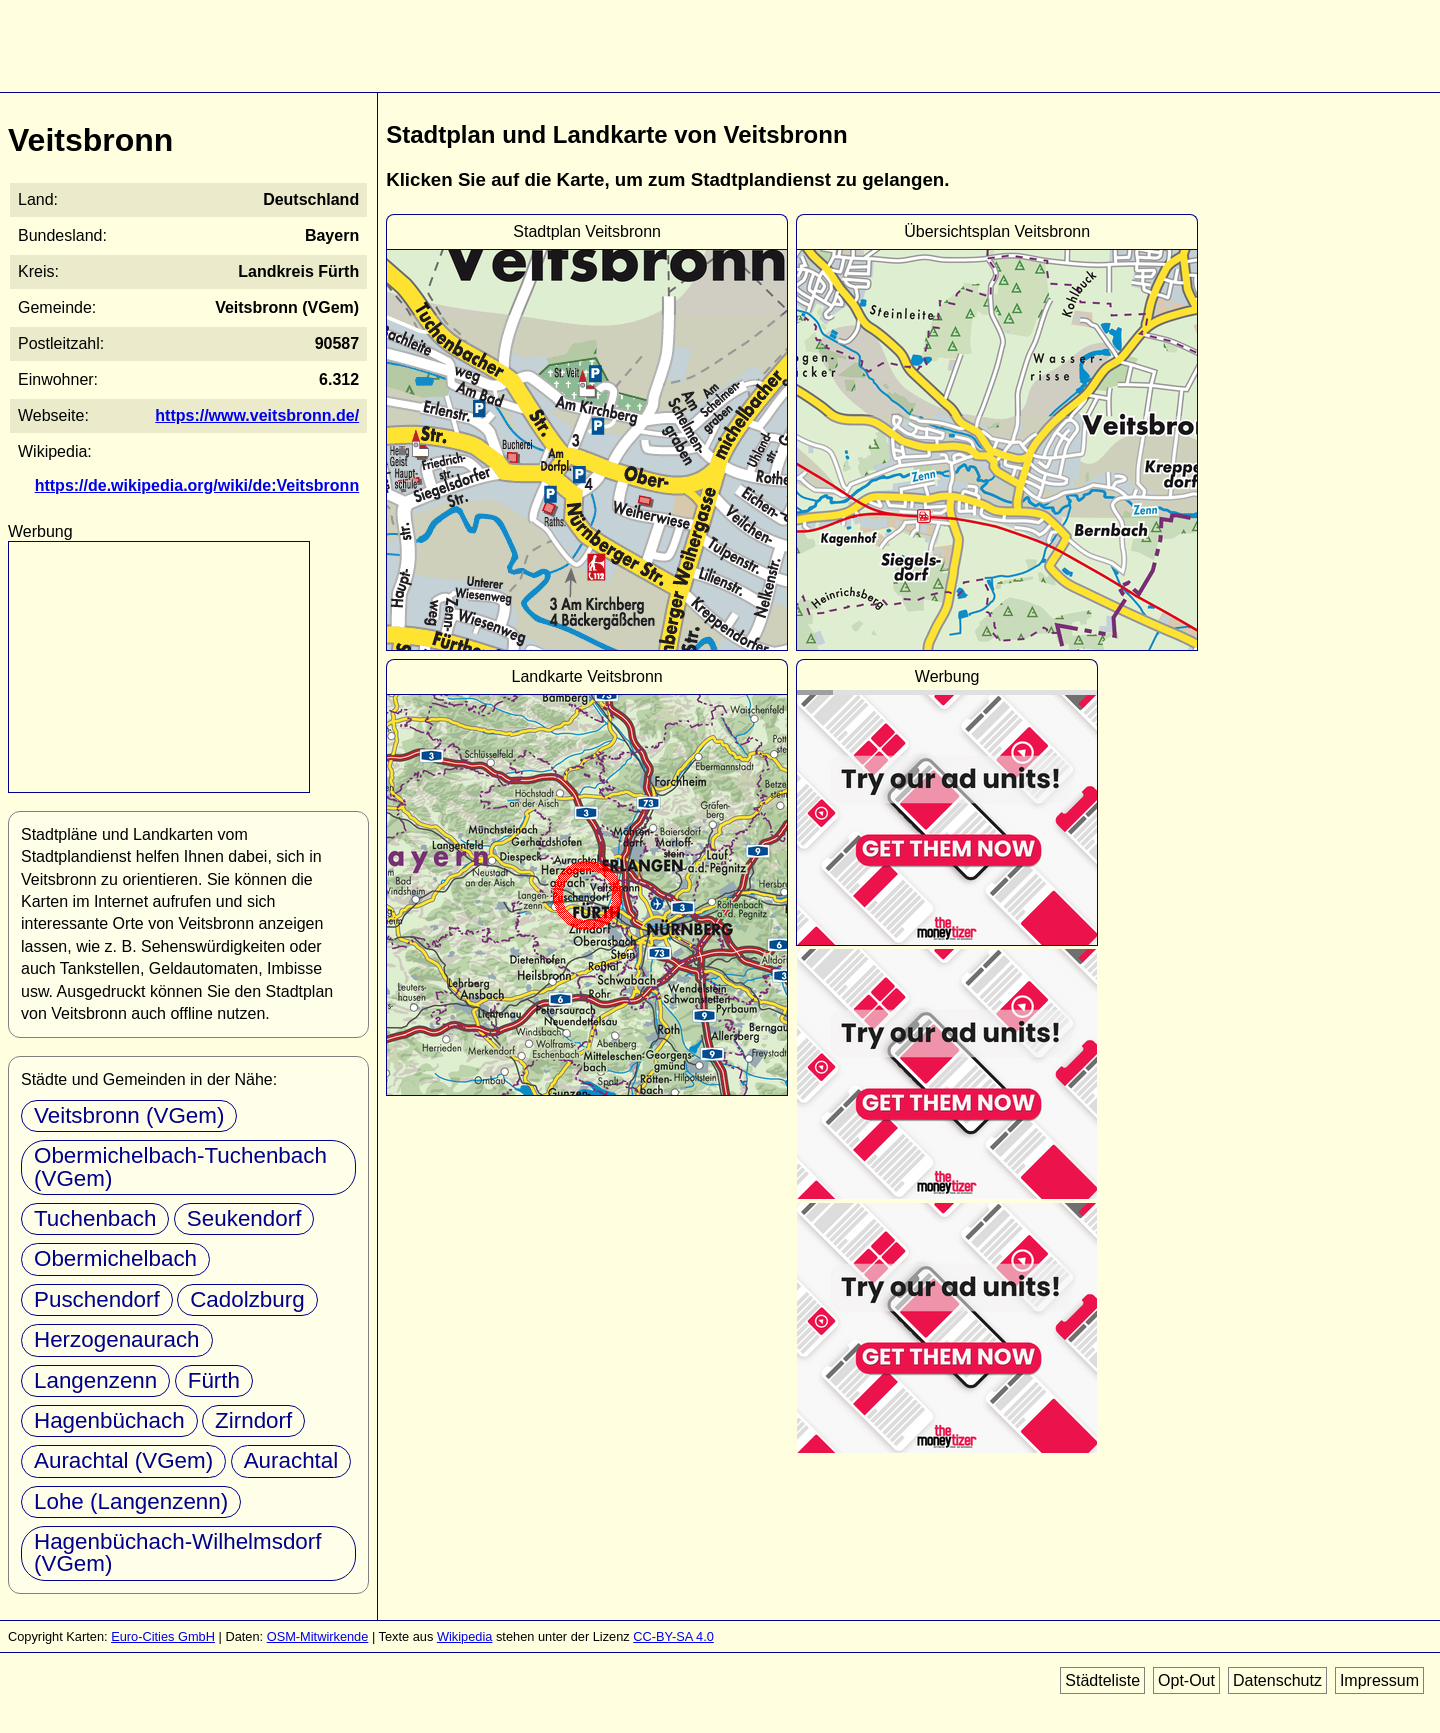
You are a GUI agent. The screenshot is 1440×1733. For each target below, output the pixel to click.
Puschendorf (97, 1299)
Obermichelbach (115, 1258)
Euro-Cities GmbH (163, 1636)
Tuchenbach (95, 1218)
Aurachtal (291, 1460)
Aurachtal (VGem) (123, 1460)
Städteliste (1102, 1680)
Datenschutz (1277, 1680)
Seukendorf (244, 1218)
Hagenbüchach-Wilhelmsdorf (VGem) (177, 1552)
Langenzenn (95, 1380)
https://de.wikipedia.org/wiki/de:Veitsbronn (197, 485)
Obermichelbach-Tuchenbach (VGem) (180, 1166)
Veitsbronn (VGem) (129, 1115)
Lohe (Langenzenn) (131, 1501)
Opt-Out (1186, 1680)
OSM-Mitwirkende (318, 1636)
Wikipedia (464, 1636)
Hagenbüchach (109, 1420)
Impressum (1379, 1680)
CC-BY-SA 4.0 (673, 1636)
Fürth (214, 1380)
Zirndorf (253, 1420)
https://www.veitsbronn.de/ (257, 415)
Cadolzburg (247, 1299)
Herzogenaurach (117, 1339)
